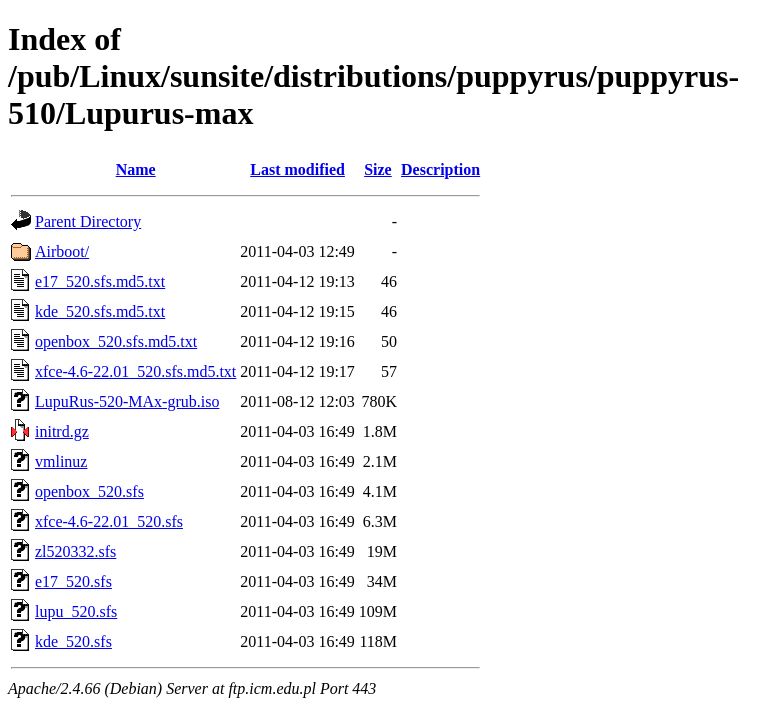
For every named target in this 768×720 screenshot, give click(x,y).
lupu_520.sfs (76, 611)
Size (378, 169)
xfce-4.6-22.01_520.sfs (109, 521)
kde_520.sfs (73, 641)
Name (136, 169)
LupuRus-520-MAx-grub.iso (127, 401)
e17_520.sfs (73, 581)
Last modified (297, 169)
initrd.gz (62, 431)
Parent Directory (88, 221)
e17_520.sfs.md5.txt (100, 281)
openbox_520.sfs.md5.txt (116, 341)
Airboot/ (62, 251)
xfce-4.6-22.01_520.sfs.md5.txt (135, 371)
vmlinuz (61, 461)
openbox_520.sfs (89, 491)
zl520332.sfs (75, 551)
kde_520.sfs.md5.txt (100, 311)
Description (440, 169)
